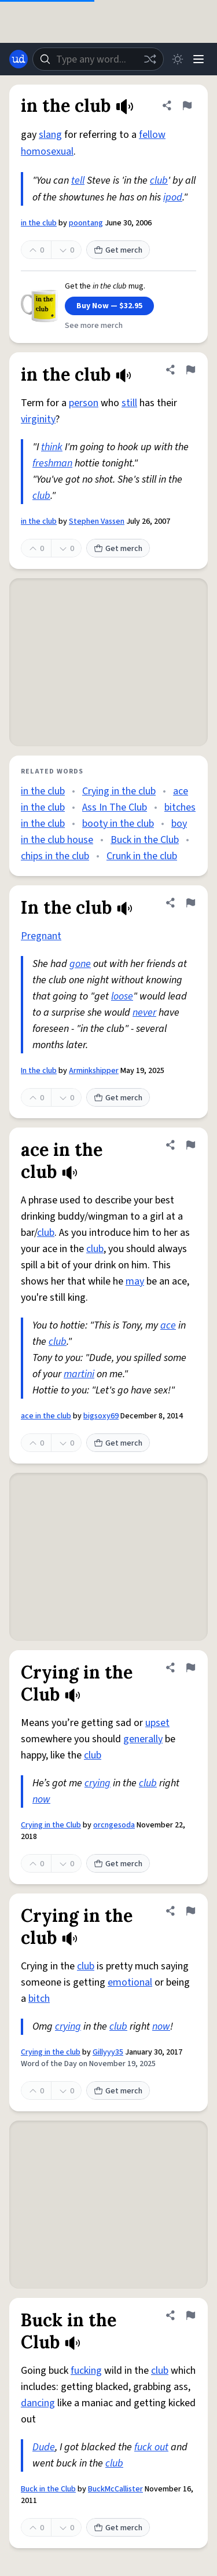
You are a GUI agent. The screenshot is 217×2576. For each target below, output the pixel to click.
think (51, 447)
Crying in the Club (51, 1825)
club (159, 180)
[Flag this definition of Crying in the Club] (190, 1667)
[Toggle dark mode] (177, 59)
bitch (39, 1998)
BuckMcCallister (115, 2489)
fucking (86, 2370)
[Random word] (150, 59)
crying (97, 1783)
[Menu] (198, 59)
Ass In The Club (114, 807)
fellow (152, 134)
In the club (39, 1071)
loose (122, 996)
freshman (52, 463)
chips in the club (55, 856)
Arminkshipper (94, 1071)
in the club (39, 223)
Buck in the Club (145, 840)
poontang (86, 223)
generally (143, 1739)
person (83, 403)
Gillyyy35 (108, 2052)
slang (50, 134)
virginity (38, 419)
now (41, 1799)
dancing (38, 2403)
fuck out (151, 2447)
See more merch (94, 325)
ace (168, 1325)
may (135, 1281)
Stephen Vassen (96, 521)
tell (77, 180)
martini (79, 1374)
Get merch (118, 250)
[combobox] (98, 59)
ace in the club (46, 1416)
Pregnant (41, 936)
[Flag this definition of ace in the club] (190, 1145)
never (144, 1012)
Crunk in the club (141, 856)
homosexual (47, 151)
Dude (43, 2447)
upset (157, 1723)
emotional (130, 1982)
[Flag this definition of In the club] (190, 902)
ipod (172, 197)
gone (80, 964)
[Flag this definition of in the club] (187, 105)
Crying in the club (119, 791)
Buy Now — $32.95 (109, 306)
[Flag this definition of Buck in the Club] (190, 2315)
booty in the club (118, 823)
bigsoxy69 (101, 1416)
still (129, 403)
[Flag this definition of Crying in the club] (190, 1911)
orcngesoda (114, 1825)
